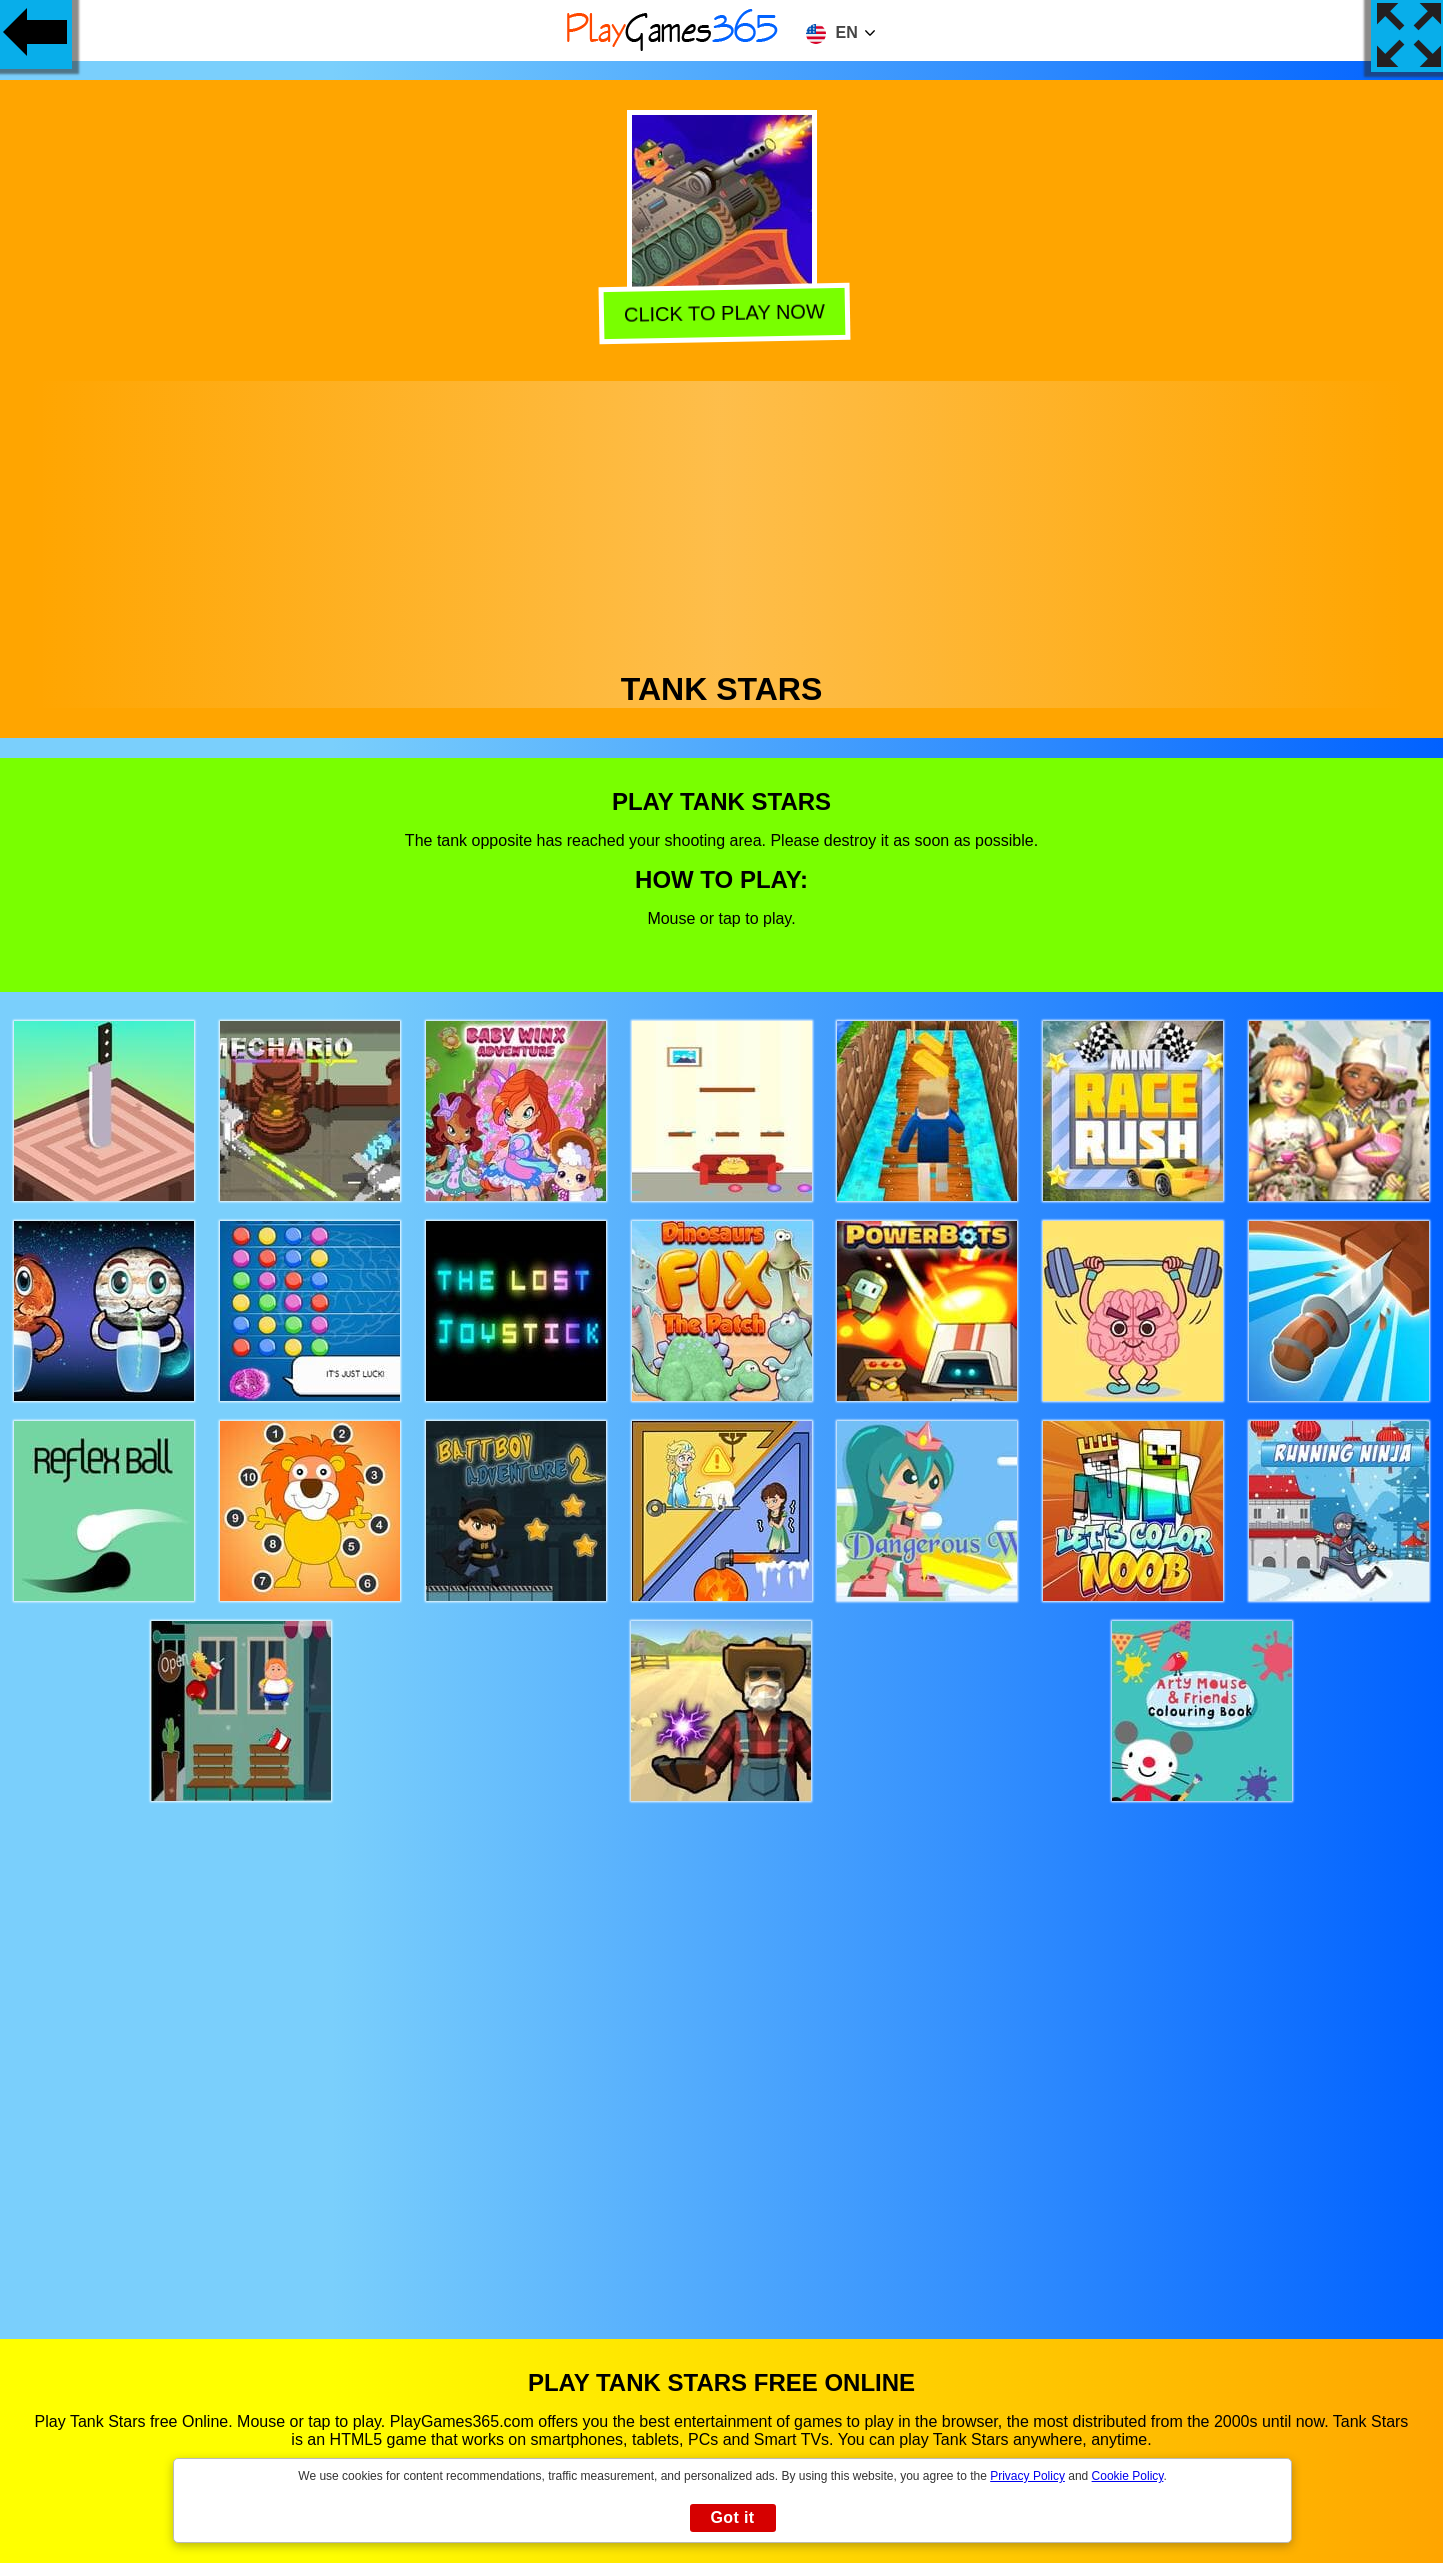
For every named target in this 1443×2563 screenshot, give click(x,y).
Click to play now (719, 312)
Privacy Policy (1027, 2476)
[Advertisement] (722, 521)
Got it (732, 2517)
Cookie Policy (1128, 2476)
